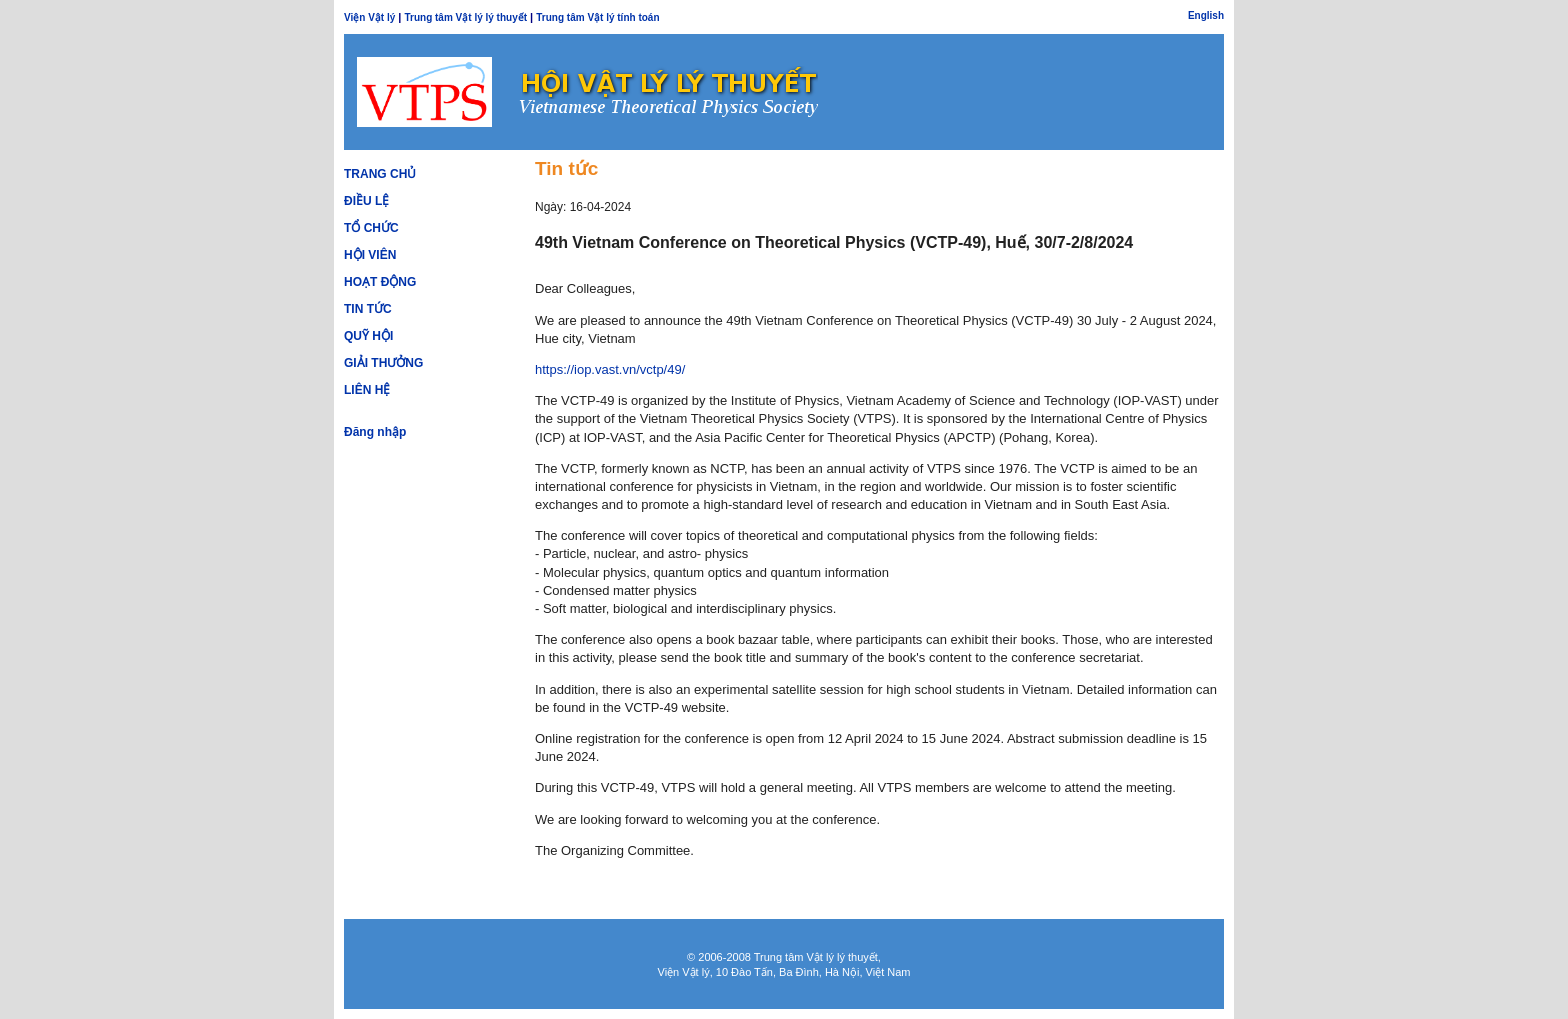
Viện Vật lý (369, 17)
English (1206, 15)
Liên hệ (367, 390)
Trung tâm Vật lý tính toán (597, 17)
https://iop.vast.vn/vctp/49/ (610, 369)
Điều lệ (366, 201)
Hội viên (370, 255)
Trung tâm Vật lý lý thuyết (465, 17)
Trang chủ (380, 174)
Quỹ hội (368, 336)
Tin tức (368, 309)
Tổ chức (371, 228)
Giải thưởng (383, 363)
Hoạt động (380, 282)
